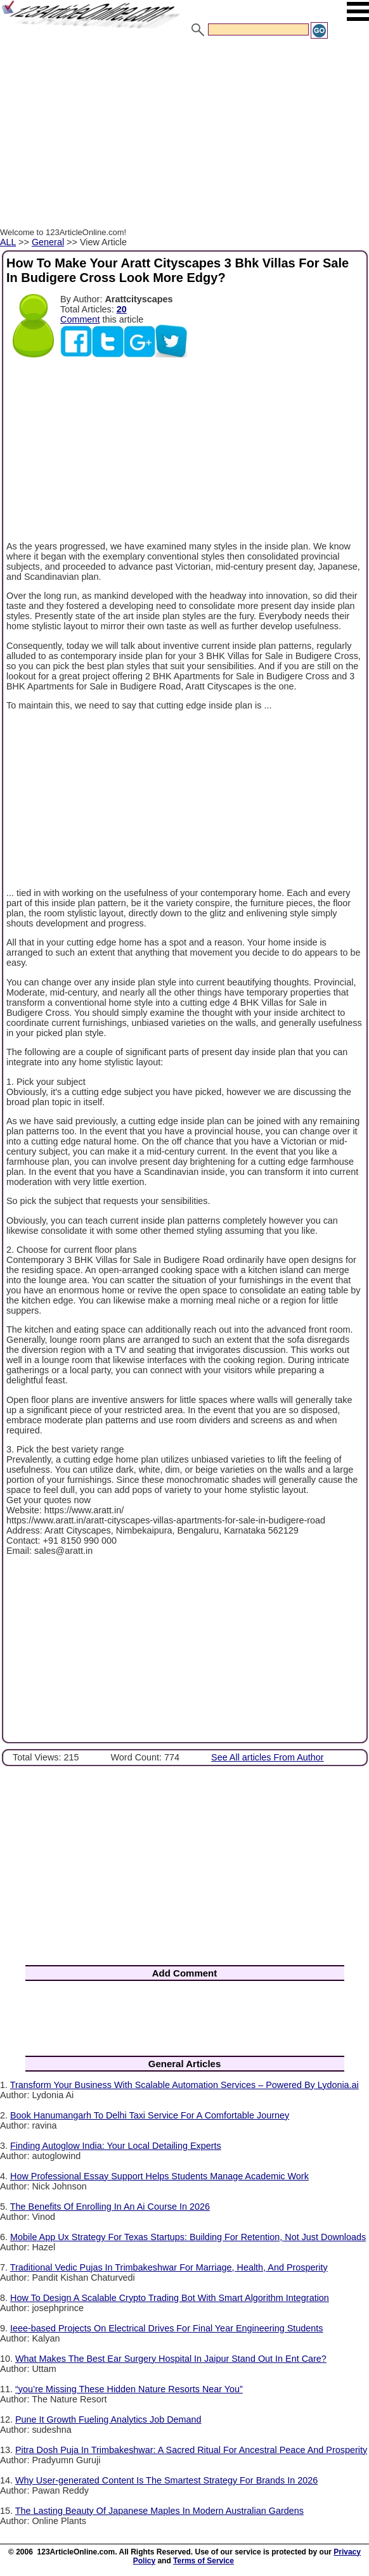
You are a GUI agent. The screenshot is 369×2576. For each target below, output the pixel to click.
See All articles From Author (267, 1757)
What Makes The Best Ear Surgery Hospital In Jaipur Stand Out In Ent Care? (171, 2359)
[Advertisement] (184, 135)
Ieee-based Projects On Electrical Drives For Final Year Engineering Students (166, 2328)
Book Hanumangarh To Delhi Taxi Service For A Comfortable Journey (149, 2115)
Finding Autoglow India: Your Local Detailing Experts (115, 2146)
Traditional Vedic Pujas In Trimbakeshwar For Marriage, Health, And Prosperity (169, 2267)
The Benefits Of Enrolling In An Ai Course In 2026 (110, 2206)
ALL (8, 242)
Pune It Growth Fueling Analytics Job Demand (108, 2419)
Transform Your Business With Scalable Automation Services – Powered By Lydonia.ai (184, 2085)
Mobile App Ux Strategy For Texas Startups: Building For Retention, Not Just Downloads (188, 2237)
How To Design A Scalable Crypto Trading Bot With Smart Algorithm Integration (169, 2298)
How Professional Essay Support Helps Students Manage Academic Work (159, 2176)
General (48, 242)
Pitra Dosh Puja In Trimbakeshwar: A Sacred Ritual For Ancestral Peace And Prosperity (191, 2450)
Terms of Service (203, 2560)
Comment (80, 319)
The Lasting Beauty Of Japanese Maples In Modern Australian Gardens (159, 2511)
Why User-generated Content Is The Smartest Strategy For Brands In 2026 (166, 2480)
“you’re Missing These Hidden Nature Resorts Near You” (129, 2389)
